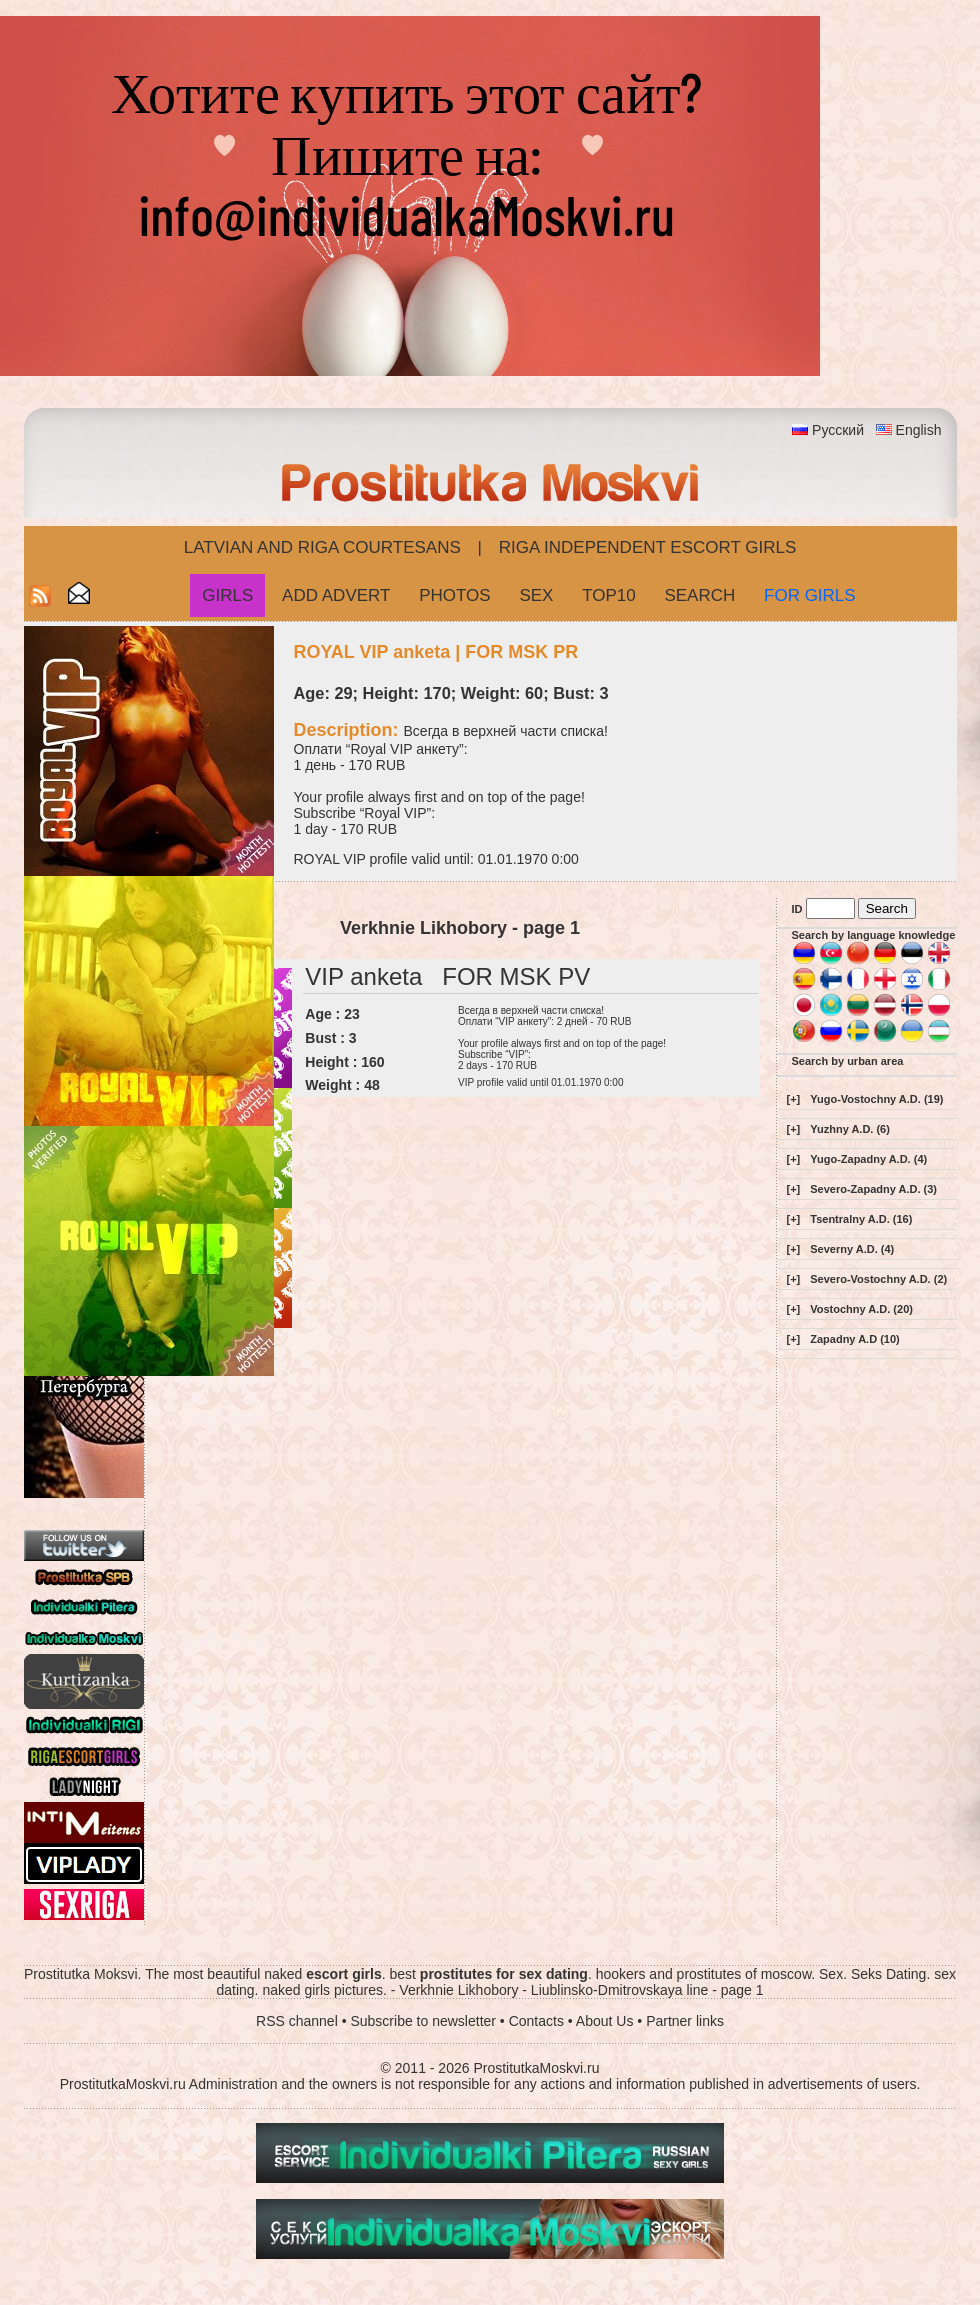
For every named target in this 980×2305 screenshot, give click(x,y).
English (919, 430)
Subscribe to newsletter (423, 2021)
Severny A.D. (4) (852, 1249)
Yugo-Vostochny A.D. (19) (876, 1099)
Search (699, 595)
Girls (227, 595)
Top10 (609, 595)
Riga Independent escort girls (648, 547)
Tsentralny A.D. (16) (861, 1219)
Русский (838, 430)
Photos (454, 595)
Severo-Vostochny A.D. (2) (878, 1279)
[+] (794, 1099)
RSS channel (297, 2021)
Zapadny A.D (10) (854, 1339)
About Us (605, 2021)
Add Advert (336, 595)
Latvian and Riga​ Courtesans (322, 547)
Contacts (536, 2021)
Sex (536, 595)
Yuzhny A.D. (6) (850, 1129)
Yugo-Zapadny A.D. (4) (868, 1159)
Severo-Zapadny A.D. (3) (873, 1189)
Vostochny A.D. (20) (861, 1309)
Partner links (685, 2021)
